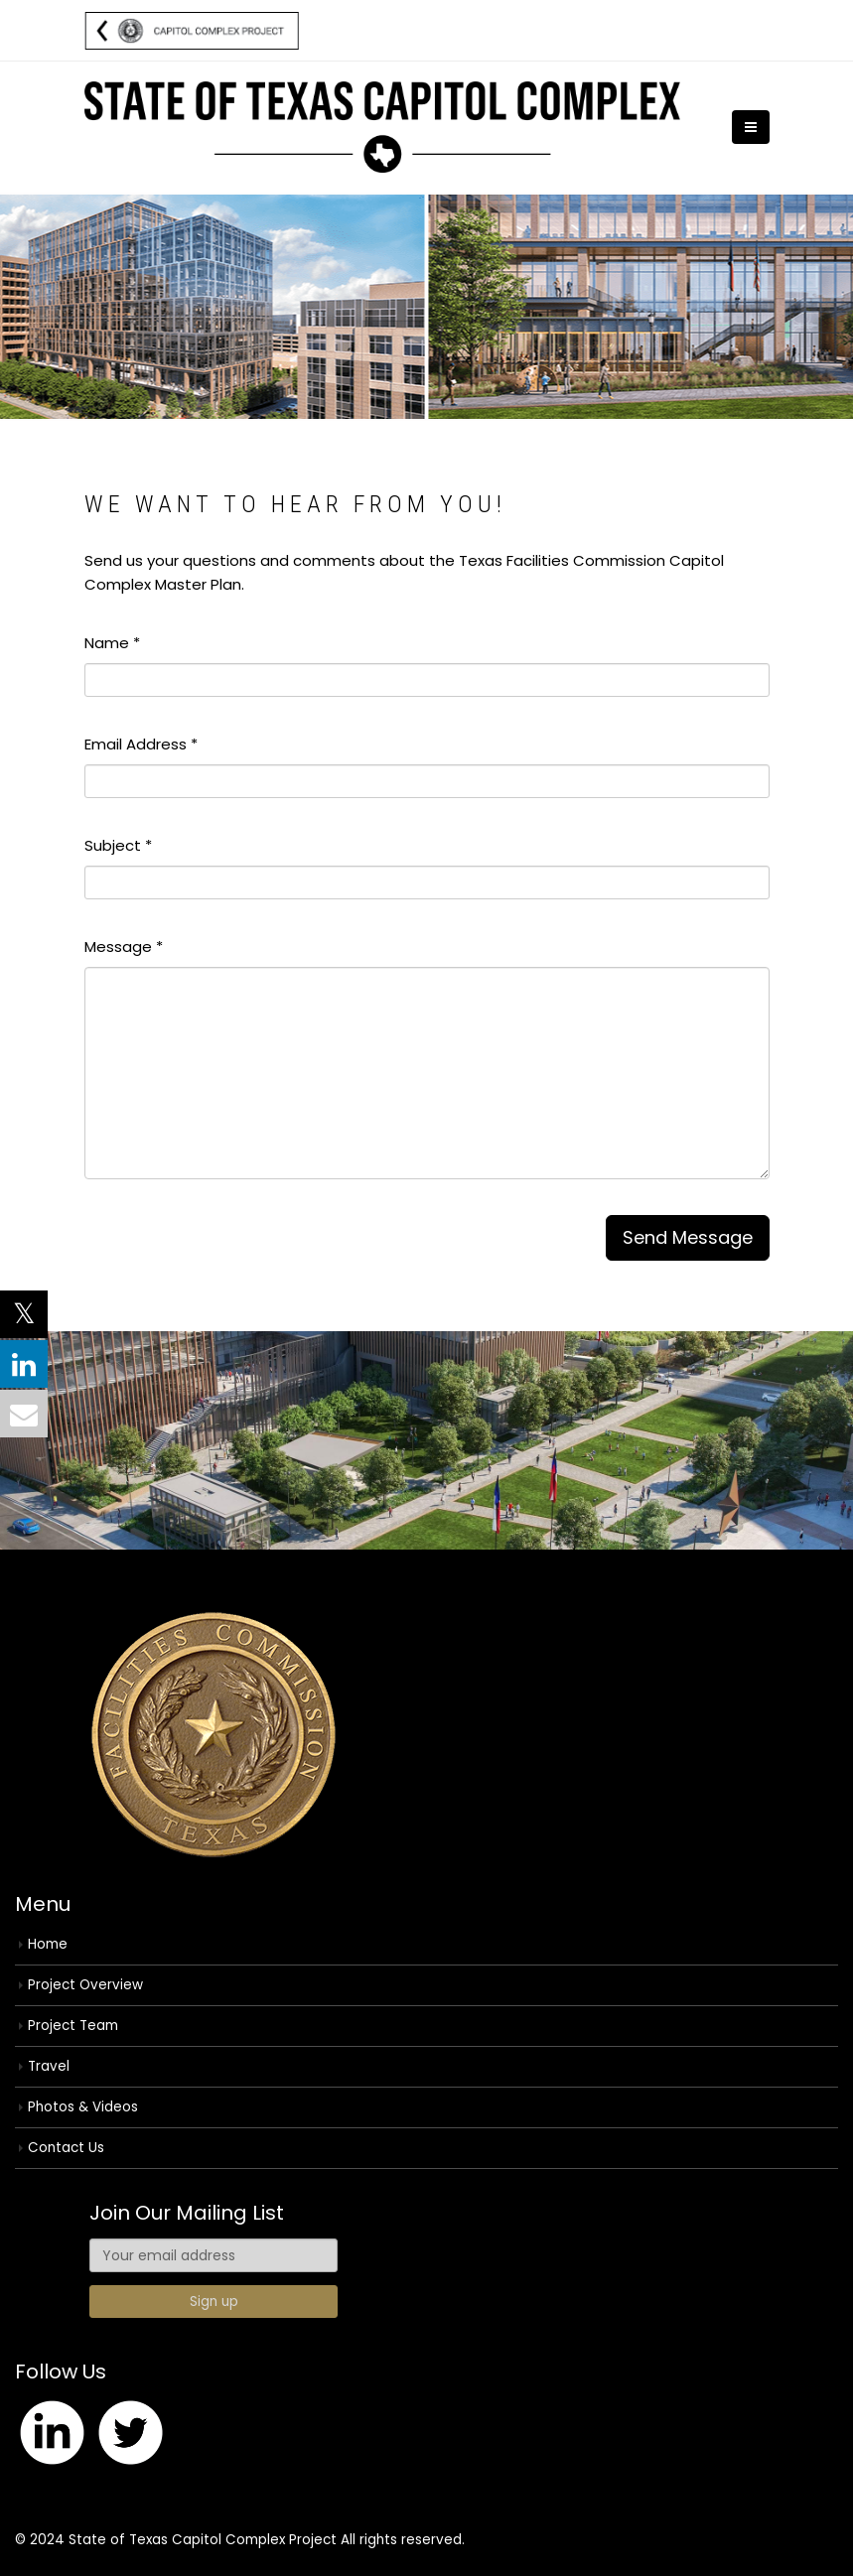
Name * (112, 642)
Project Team (73, 2025)
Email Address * (141, 744)
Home (48, 1944)
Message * (123, 946)
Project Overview (85, 1984)
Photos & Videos (83, 2107)
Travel (49, 2066)
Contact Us (66, 2147)
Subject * (118, 845)
